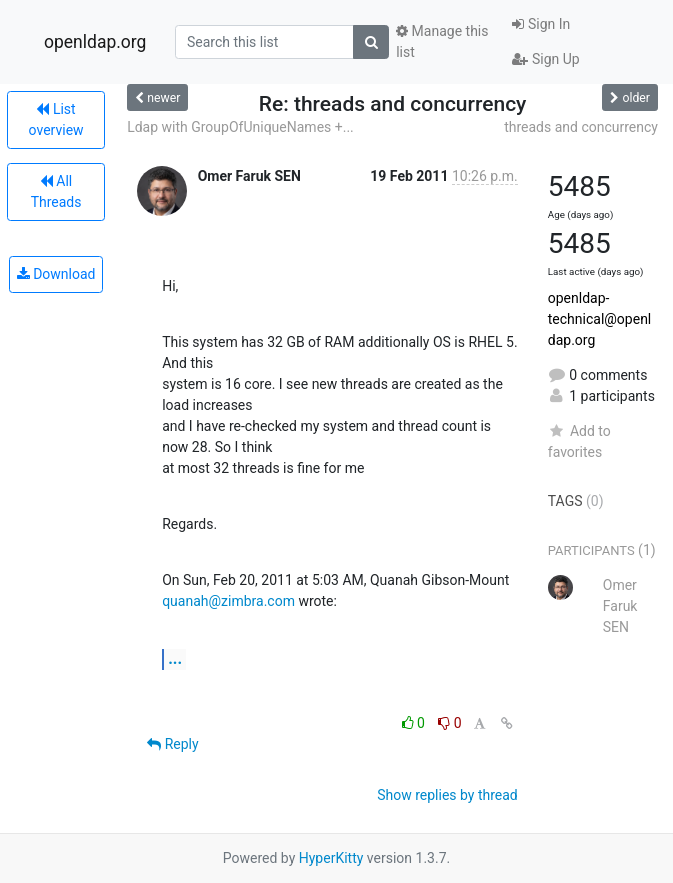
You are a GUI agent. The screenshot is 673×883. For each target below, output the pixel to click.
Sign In (541, 24)
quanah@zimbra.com (228, 601)
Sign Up (545, 59)
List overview (56, 119)
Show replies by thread (447, 795)
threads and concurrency (581, 127)
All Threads (56, 191)
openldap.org (95, 42)
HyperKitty (331, 858)
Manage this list (442, 41)
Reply (172, 744)
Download (56, 274)
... (175, 658)
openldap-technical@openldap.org (600, 319)
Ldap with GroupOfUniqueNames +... (240, 127)
